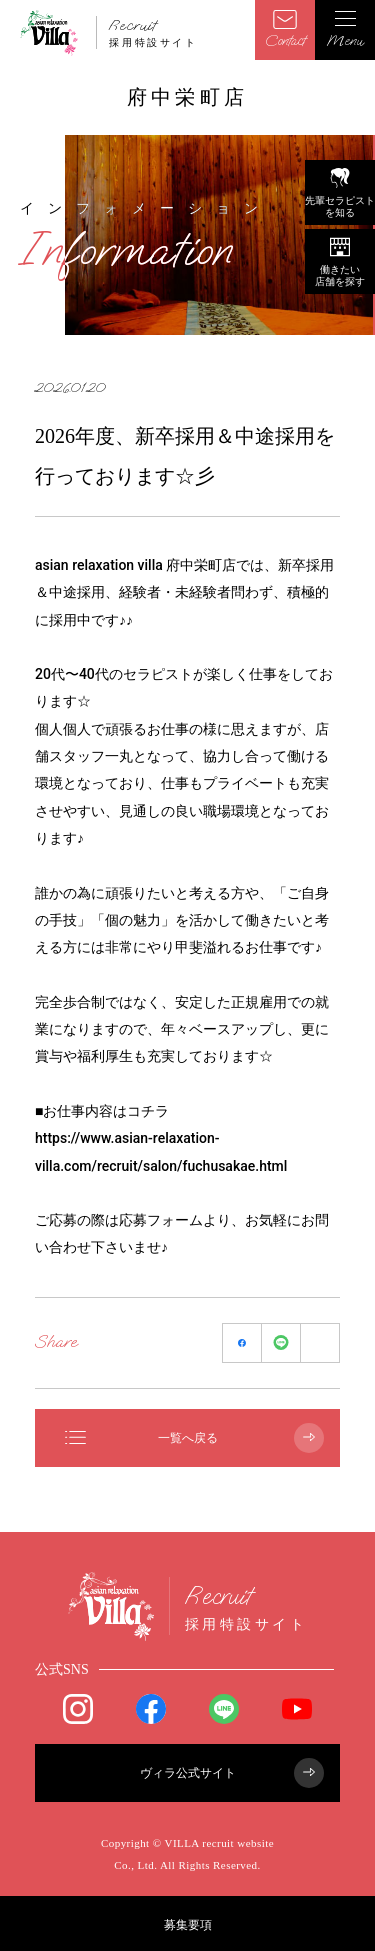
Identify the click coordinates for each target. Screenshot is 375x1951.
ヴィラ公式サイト (232, 1773)
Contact (285, 30)
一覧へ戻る (194, 1438)
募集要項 (188, 1925)
